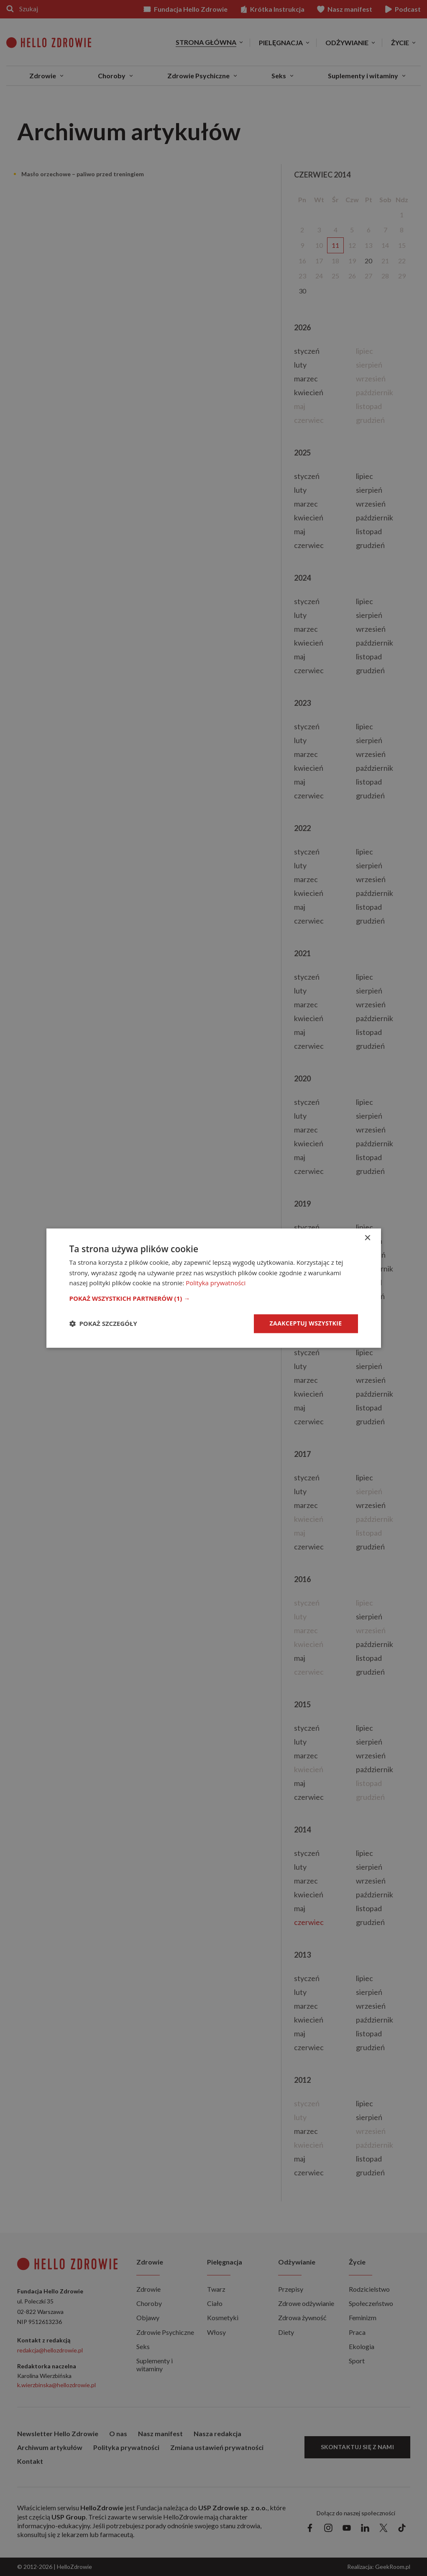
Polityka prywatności (215, 1283)
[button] (213, 1298)
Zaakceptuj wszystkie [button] (306, 1323)
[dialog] (213, 1288)
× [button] (367, 1238)
